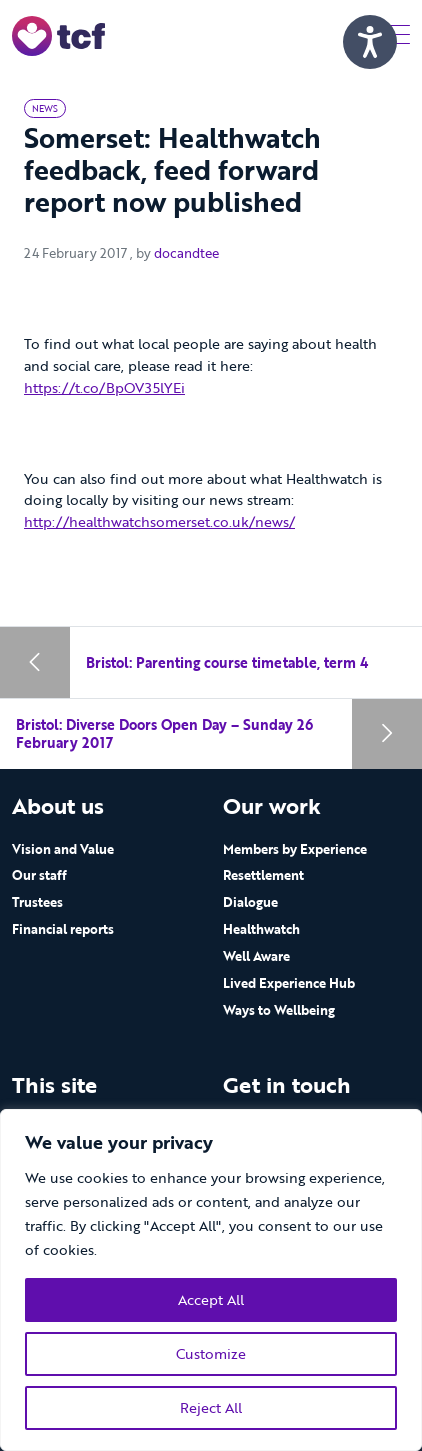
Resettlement (263, 875)
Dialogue (250, 902)
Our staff (39, 875)
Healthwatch (261, 929)
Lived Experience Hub (289, 983)
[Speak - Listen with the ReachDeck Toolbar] (370, 42)
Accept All (211, 1299)
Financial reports (63, 929)
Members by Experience (295, 849)
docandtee (186, 253)
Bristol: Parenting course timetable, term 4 (227, 662)
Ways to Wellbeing (279, 1010)
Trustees (37, 902)
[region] (211, 1280)
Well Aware (256, 956)
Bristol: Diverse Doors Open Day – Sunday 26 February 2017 (164, 733)
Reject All (211, 1407)
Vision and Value (63, 849)
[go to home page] (58, 34)
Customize (211, 1353)
